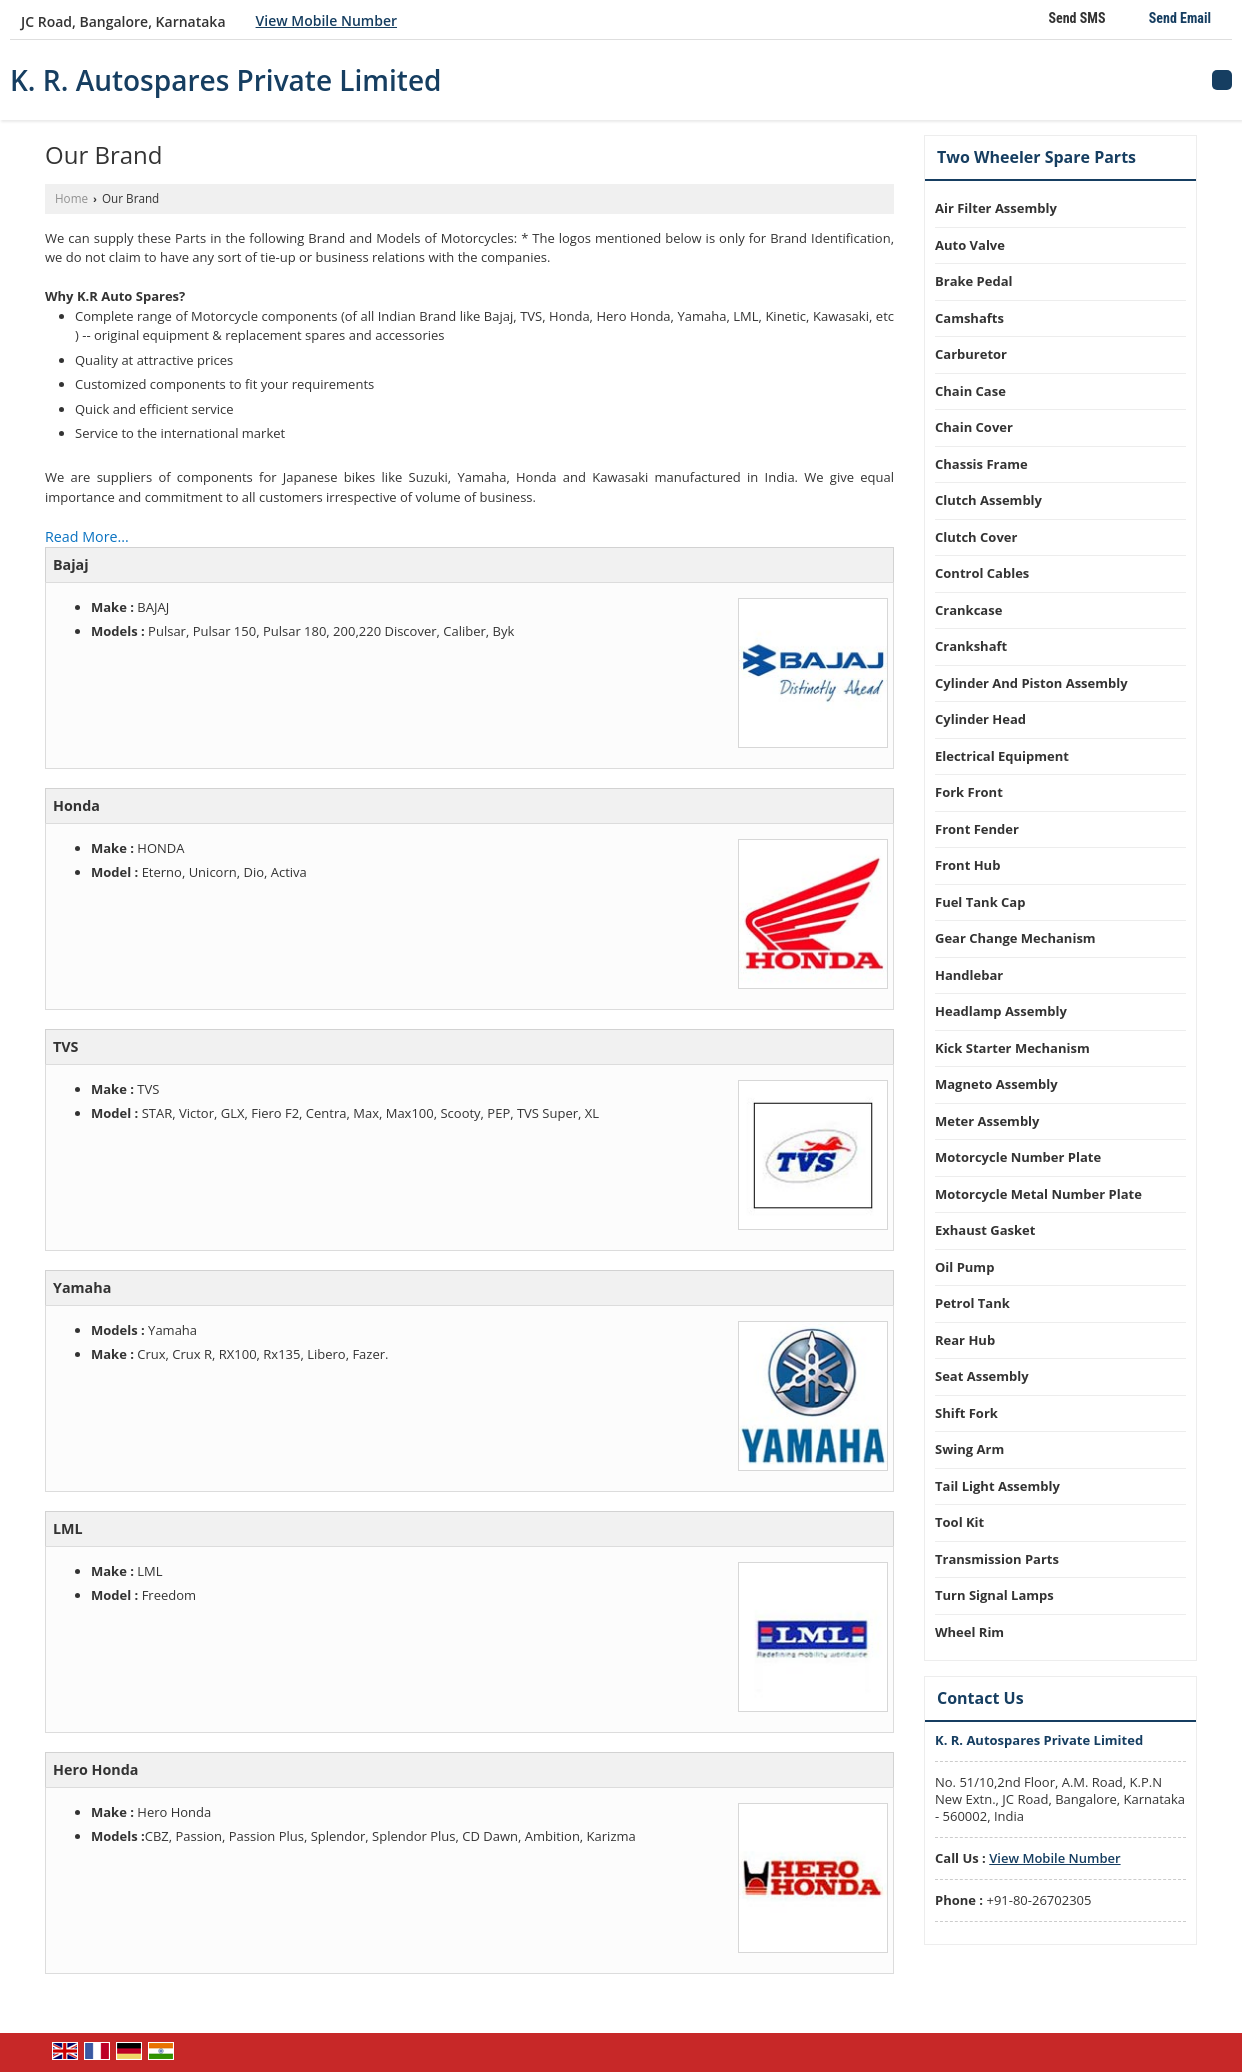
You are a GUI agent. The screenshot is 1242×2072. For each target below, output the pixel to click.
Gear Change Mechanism (1015, 938)
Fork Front (969, 792)
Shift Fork (966, 1413)
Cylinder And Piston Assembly (1031, 683)
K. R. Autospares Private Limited (226, 80)
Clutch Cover (976, 537)
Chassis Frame (981, 464)
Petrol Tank (972, 1303)
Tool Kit (959, 1522)
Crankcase (968, 610)
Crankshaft (971, 646)
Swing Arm (969, 1449)
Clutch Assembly (988, 500)
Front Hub (967, 865)
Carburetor (971, 354)
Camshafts (969, 318)
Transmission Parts (997, 1559)
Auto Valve (970, 245)
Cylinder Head (980, 719)
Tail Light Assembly (997, 1486)
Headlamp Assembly (1001, 1011)
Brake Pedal (974, 281)
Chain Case (970, 391)
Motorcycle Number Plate (1018, 1157)
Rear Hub (965, 1340)
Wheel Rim (969, 1632)
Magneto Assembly (996, 1084)
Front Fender (977, 829)
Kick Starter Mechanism (1012, 1048)
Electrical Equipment (1002, 756)
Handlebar (969, 975)
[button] (326, 20)
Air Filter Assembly (996, 208)
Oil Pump (964, 1267)
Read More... (87, 536)
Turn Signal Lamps (994, 1595)
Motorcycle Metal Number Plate (1038, 1194)
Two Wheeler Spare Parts (1036, 157)
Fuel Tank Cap (980, 902)
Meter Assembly (987, 1121)
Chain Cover (974, 427)
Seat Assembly (982, 1376)
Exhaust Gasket (985, 1230)
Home (71, 198)
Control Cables (982, 573)
